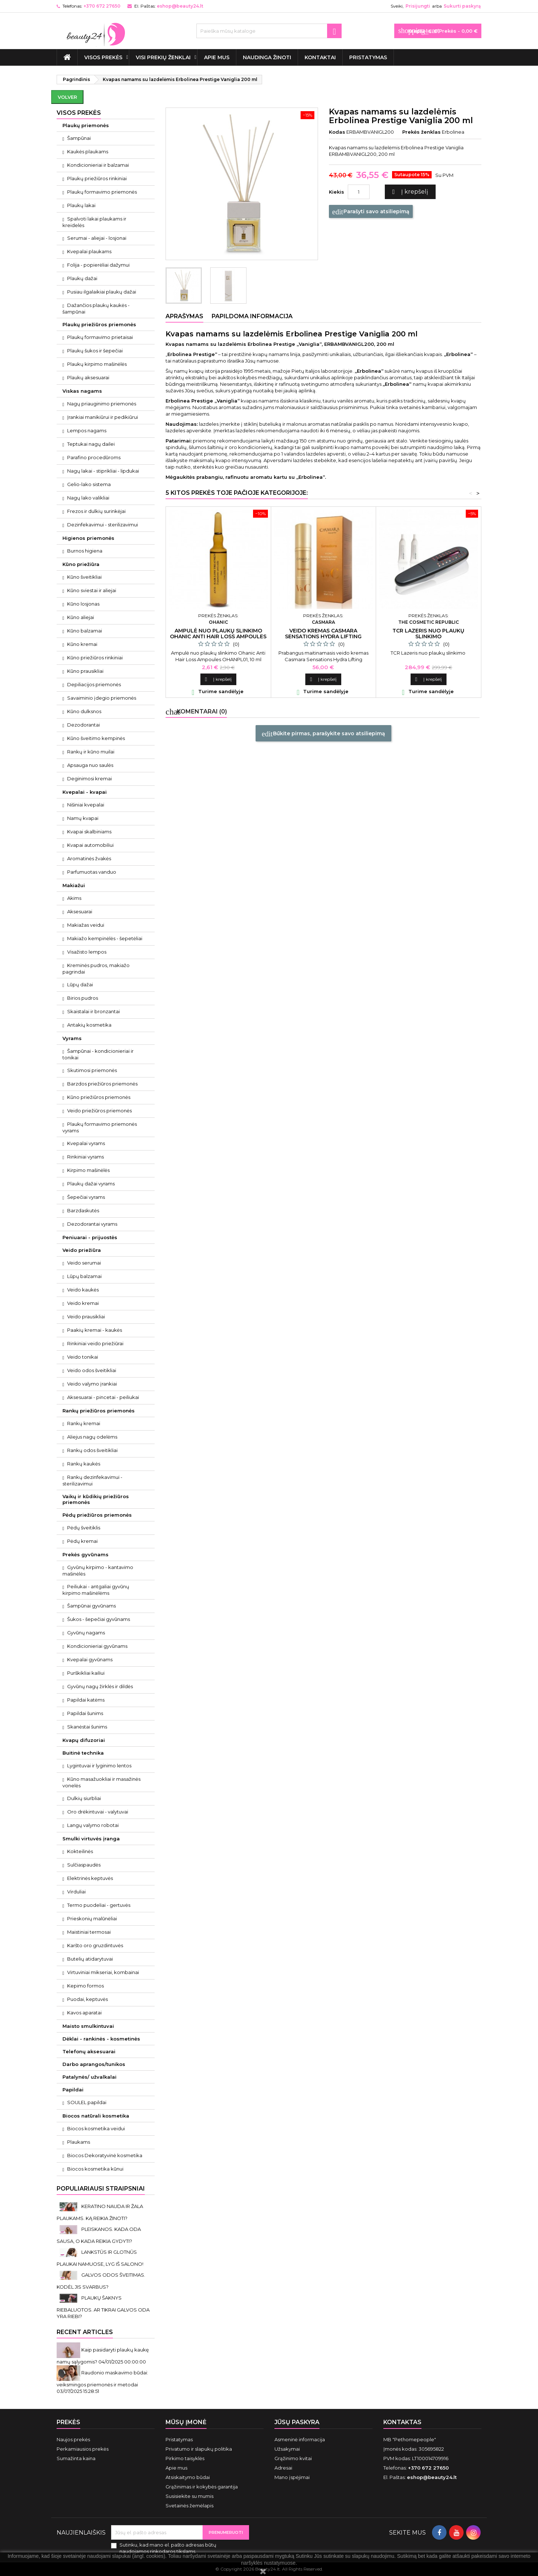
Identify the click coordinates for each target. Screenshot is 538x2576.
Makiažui (73, 885)
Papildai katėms (86, 1700)
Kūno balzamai (84, 631)
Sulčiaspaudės (84, 1865)
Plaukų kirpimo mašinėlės (97, 364)
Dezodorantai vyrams (92, 1224)
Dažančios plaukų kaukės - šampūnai (96, 308)
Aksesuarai (79, 911)
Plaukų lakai (81, 205)
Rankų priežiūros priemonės (98, 1411)
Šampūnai (79, 138)
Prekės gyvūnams (85, 1554)
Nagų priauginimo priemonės (101, 404)
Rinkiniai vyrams (85, 1157)
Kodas (337, 132)
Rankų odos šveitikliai (92, 1450)
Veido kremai (83, 1303)
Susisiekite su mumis (189, 2496)
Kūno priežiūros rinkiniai (95, 657)
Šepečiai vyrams (86, 1197)
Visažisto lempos (86, 952)
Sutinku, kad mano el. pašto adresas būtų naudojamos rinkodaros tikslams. (167, 2548)
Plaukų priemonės (85, 125)
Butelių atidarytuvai (90, 1959)
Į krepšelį (409, 192)
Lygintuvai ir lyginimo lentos (99, 1765)
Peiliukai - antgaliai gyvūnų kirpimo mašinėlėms (95, 1590)
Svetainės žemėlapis (189, 2505)
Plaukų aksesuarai (88, 377)
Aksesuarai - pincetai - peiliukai (103, 1397)
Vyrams (72, 1038)
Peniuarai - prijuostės (89, 1237)
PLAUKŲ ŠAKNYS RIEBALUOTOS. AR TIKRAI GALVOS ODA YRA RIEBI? (103, 2307)
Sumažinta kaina (76, 2458)
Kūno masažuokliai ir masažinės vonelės (101, 1782)
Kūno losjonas (83, 604)
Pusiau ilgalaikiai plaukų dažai (101, 292)
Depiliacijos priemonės (94, 684)
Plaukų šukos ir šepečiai (95, 350)
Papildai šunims (85, 1713)
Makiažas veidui (85, 925)
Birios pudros (82, 998)
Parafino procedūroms (94, 457)
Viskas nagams (82, 391)
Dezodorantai (83, 725)
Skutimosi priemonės (92, 1070)
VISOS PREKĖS (103, 57)
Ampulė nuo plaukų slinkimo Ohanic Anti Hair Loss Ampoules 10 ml (218, 636)
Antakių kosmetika (89, 1025)
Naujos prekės (73, 2439)
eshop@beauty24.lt (180, 6)
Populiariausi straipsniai (101, 2188)
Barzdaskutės (83, 1210)
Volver (67, 97)
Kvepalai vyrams (86, 1143)
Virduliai (76, 1891)
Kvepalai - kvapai (84, 792)
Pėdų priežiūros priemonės (97, 1515)
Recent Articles (85, 2332)
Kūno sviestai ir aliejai (91, 590)
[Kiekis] (359, 192)
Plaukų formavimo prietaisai (100, 337)
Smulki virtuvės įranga (91, 1838)
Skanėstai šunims (87, 1727)
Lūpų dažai (80, 984)
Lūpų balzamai (84, 1276)
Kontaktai (320, 57)
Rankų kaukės (83, 1464)
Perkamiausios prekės (83, 2449)
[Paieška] (269, 31)
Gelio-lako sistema (89, 484)
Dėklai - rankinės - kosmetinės (101, 2039)
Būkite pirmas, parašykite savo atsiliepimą (323, 734)
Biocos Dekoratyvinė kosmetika (104, 2155)
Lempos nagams (86, 430)
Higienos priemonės (88, 538)
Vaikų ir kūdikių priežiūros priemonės (95, 1499)
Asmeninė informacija (299, 2439)
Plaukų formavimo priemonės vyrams (99, 1127)
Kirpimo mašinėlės (88, 1170)
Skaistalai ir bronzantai (93, 1011)
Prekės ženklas (421, 132)
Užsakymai (287, 2449)
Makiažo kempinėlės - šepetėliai (104, 938)
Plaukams (78, 2142)
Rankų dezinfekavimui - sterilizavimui (92, 1480)
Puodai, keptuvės (87, 1999)
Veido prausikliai (86, 1316)
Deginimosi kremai (89, 778)
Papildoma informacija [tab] (252, 316)
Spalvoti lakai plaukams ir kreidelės (94, 222)
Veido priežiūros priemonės (99, 1110)
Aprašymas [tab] (184, 316)
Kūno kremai (82, 644)
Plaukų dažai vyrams (91, 1183)
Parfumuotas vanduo (91, 872)
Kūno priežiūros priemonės (98, 1097)
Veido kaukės (83, 1290)
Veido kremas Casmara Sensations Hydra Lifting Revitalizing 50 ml (323, 636)
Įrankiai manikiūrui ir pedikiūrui (102, 417)
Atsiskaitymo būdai (188, 2477)
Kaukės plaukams (87, 151)
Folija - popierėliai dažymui (98, 265)
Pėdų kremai (82, 1541)
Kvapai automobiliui (90, 845)
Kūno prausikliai (85, 671)
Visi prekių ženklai (163, 57)
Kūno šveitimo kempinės (96, 738)
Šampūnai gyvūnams (91, 1606)
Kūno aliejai (80, 617)
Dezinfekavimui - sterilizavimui (102, 524)
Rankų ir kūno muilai (90, 752)
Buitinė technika (83, 1753)
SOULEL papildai (86, 2102)
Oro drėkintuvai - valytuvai (97, 1812)
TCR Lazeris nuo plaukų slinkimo (428, 633)
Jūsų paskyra (296, 2422)
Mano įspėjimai (292, 2477)
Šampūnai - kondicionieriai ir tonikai (98, 1054)
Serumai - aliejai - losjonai (96, 238)
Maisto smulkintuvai (88, 2026)
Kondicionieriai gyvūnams (97, 1646)
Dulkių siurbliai (84, 1798)
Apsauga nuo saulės (90, 765)
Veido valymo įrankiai (92, 1384)
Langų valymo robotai (93, 1825)
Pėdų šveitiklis (83, 1527)
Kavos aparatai (84, 2012)
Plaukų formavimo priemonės (102, 192)
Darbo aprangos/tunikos (93, 2064)
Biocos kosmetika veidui (96, 2128)
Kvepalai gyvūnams (90, 1659)
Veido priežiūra (81, 1250)
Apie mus (216, 57)
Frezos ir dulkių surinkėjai (96, 511)
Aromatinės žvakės (89, 858)
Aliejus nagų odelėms (92, 1437)
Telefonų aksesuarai (88, 2051)
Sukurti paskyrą (462, 6)
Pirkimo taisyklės (185, 2458)
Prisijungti (417, 6)
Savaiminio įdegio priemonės (101, 698)
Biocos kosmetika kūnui (95, 2169)
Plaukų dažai (82, 278)
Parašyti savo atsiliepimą (370, 212)
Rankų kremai (83, 1423)
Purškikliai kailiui (86, 1673)
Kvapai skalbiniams (89, 831)
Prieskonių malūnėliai (92, 1918)
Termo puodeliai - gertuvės (98, 1905)
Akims (74, 898)
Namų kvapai (82, 818)
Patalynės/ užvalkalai (89, 2077)
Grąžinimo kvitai (293, 2458)
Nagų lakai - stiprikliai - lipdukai (103, 471)
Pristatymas (368, 57)
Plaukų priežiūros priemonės (99, 324)
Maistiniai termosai (89, 1932)
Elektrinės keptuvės (90, 1878)
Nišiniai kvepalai (85, 805)
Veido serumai (84, 1263)
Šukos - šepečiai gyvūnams (98, 1619)
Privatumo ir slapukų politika (199, 2449)
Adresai (283, 2468)
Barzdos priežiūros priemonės (102, 1084)
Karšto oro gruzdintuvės (95, 1945)
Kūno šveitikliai (84, 577)
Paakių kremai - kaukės (94, 1330)
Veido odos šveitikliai (91, 1370)
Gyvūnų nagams (86, 1632)
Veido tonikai (82, 1357)
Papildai (72, 2089)
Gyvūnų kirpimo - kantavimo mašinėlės (97, 1570)
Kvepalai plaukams (89, 251)
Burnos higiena (84, 551)
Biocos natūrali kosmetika (95, 2116)
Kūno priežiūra (80, 564)
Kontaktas (402, 2422)
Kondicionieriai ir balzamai (98, 165)
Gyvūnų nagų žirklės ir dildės (100, 1686)
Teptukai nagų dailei (91, 444)
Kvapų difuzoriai (83, 1740)
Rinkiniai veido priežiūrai (95, 1343)
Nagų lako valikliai (88, 498)
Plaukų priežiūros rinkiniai (97, 178)
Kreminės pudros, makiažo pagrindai (96, 968)
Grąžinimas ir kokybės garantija (202, 2487)
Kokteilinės (80, 1851)
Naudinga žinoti (267, 57)
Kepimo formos (85, 1986)
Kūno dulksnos (84, 711)
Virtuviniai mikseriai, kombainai (103, 1972)
